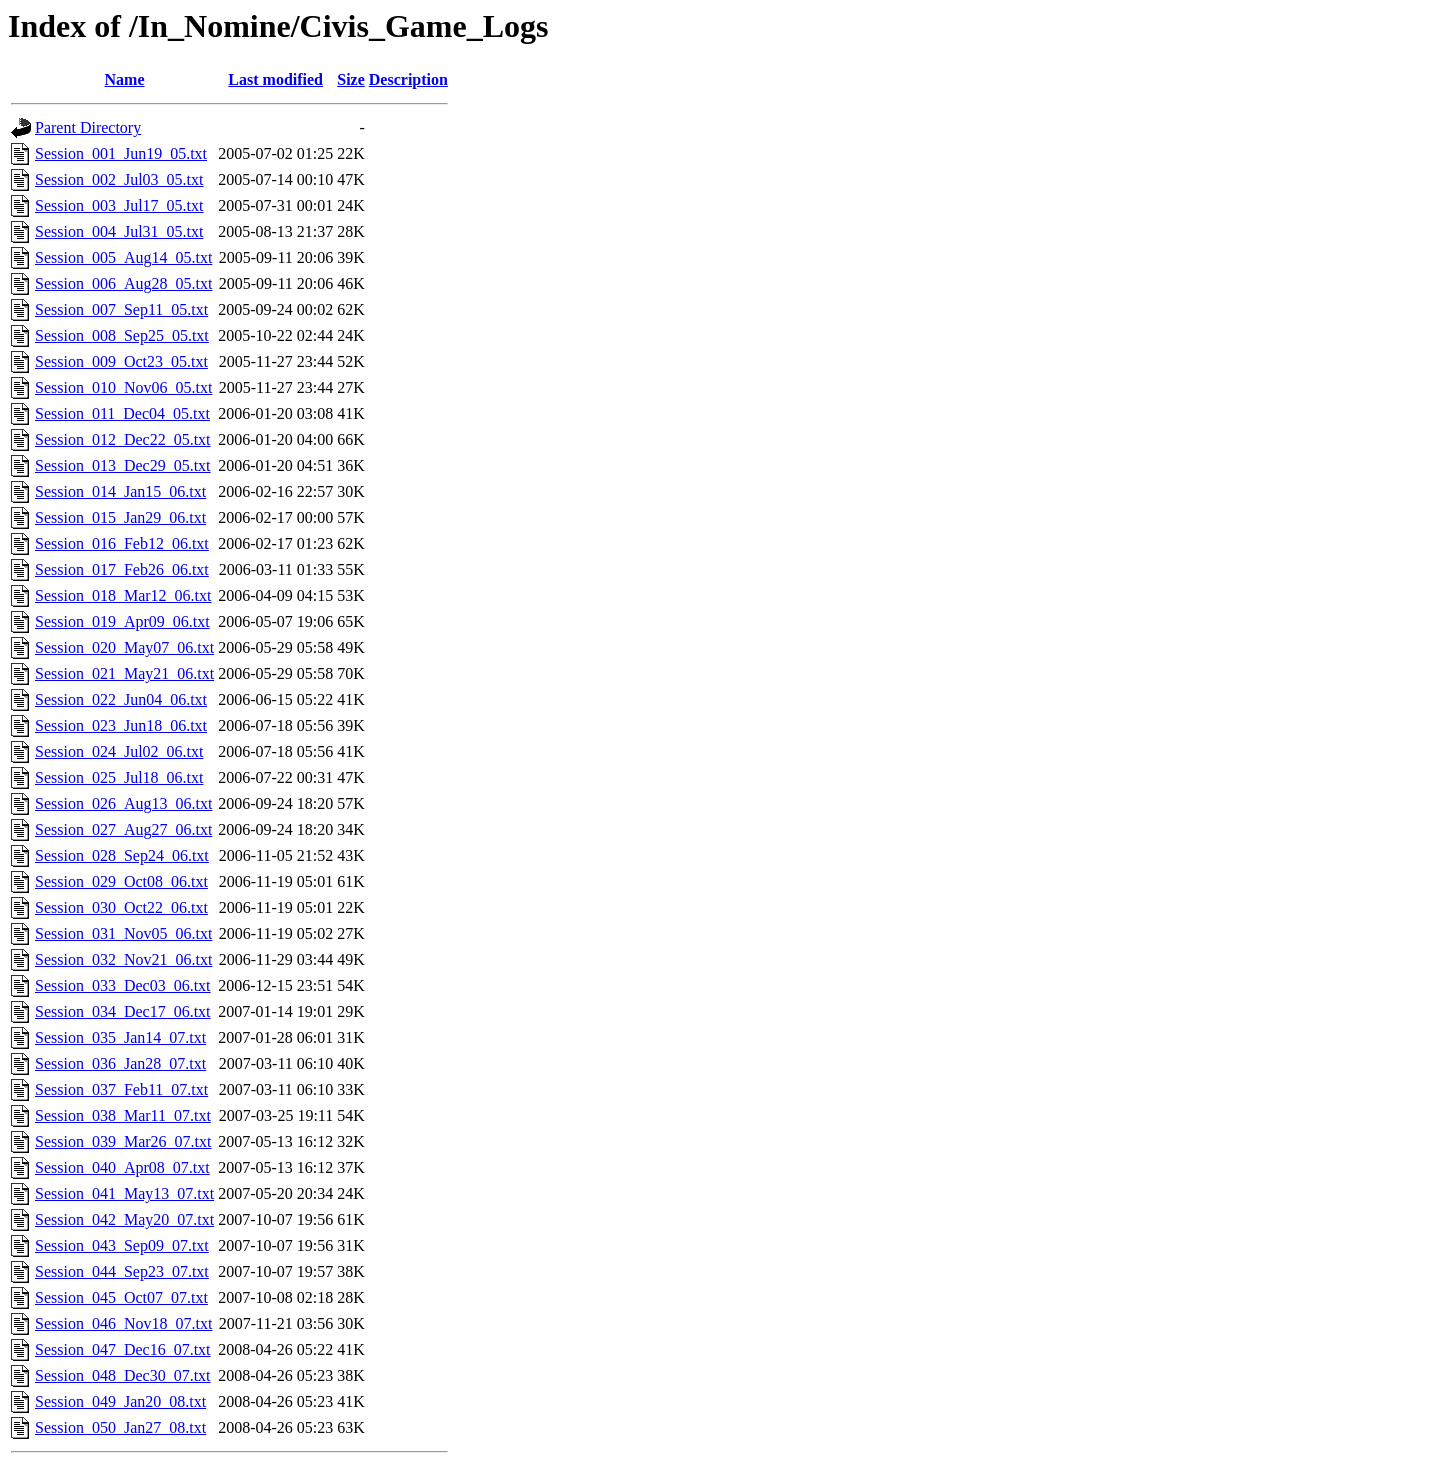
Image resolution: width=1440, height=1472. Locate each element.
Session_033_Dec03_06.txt (123, 985)
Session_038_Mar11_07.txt (123, 1115)
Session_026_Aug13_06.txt (123, 803)
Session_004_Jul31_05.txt (119, 231)
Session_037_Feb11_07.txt (121, 1089)
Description (408, 79)
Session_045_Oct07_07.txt (121, 1297)
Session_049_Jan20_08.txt (120, 1401)
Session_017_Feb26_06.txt (122, 569)
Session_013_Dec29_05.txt (123, 465)
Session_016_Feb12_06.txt (122, 543)
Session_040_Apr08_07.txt (122, 1167)
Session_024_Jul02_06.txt (119, 751)
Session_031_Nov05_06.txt (123, 933)
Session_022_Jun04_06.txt (121, 699)
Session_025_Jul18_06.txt (119, 777)
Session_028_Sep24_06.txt (122, 855)
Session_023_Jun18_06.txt (121, 725)
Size (351, 79)
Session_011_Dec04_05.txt (122, 413)
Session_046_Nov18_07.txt (123, 1323)
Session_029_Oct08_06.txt (121, 881)
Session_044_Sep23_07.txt (122, 1271)
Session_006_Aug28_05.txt (123, 283)
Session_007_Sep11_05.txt (121, 309)
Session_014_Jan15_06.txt (120, 491)
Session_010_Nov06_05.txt (123, 387)
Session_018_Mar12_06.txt (123, 595)
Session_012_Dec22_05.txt (123, 439)
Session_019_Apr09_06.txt (122, 621)
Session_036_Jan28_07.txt (120, 1063)
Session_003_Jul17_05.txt (119, 205)
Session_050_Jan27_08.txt (120, 1427)
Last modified (275, 79)
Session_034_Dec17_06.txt (123, 1011)
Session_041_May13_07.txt (124, 1193)
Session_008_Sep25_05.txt (122, 335)
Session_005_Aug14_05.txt (123, 257)
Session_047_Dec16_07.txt (123, 1349)
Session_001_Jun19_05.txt (121, 153)
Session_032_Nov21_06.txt (123, 959)
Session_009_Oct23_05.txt (121, 361)
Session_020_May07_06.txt (124, 647)
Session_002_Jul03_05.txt (119, 179)
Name (125, 79)
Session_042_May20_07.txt (124, 1219)
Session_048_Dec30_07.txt (123, 1375)
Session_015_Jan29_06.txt (120, 517)
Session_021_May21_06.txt (124, 673)
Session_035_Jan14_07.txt (120, 1037)
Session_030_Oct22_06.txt (121, 907)
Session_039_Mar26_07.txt (123, 1141)
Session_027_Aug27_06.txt (123, 829)
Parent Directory (88, 127)
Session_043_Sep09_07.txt (122, 1245)
